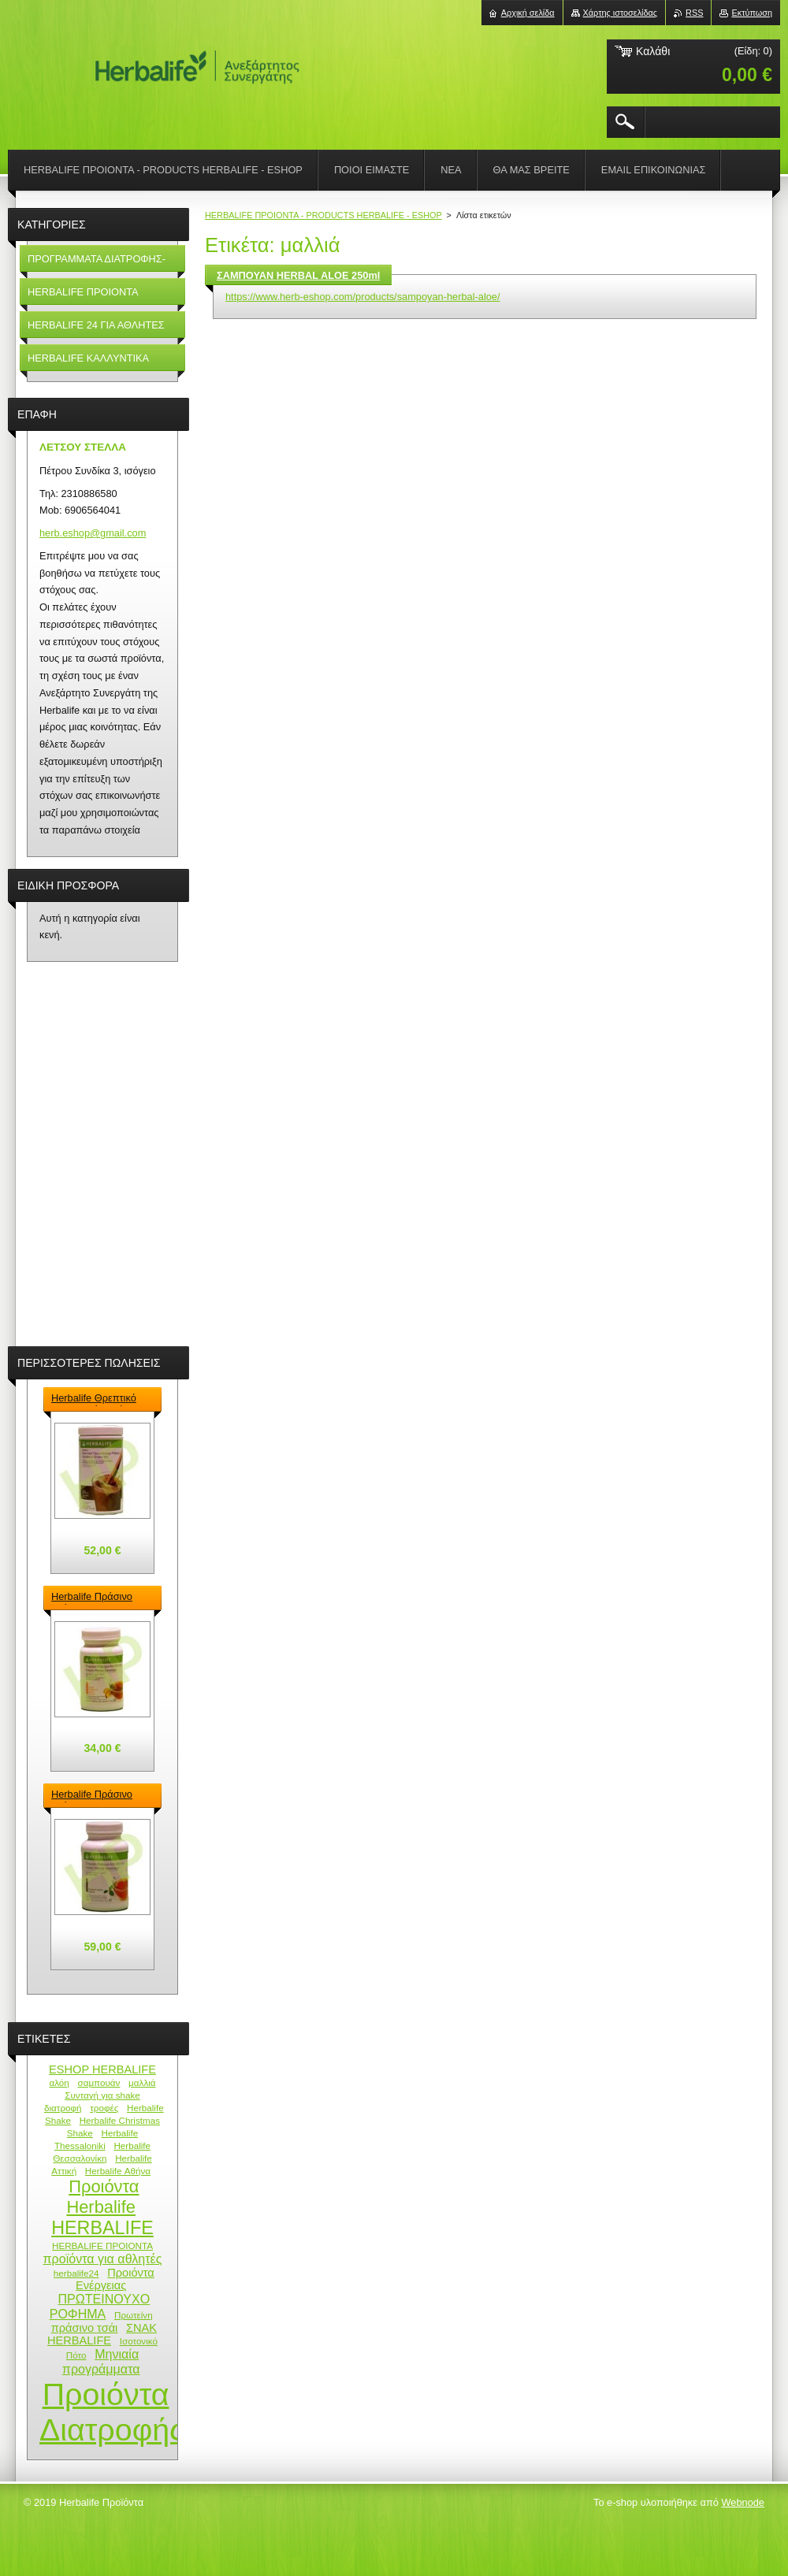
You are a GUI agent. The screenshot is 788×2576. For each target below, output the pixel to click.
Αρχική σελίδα (528, 12)
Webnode (742, 2502)
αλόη (59, 2082)
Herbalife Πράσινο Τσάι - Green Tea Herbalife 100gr (91, 1795)
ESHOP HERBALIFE (102, 2069)
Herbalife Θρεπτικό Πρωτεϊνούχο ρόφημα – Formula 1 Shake (99, 1399)
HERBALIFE (102, 2228)
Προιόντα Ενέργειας (115, 2279)
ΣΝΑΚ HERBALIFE (102, 2334)
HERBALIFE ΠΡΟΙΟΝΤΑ (102, 2245)
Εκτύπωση (751, 12)
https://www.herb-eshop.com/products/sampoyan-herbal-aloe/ (362, 297)
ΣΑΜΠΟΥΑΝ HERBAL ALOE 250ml (298, 275)
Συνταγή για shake (102, 2095)
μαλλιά (141, 2082)
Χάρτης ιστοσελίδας (620, 12)
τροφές (104, 2108)
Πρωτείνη (133, 2315)
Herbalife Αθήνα (118, 2171)
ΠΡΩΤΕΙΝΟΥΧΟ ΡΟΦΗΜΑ (100, 2306)
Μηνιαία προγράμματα (101, 2361)
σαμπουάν (98, 2082)
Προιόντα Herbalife (102, 2197)
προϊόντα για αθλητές (102, 2258)
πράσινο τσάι (84, 2328)
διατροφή (63, 2108)
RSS (694, 12)
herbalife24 (76, 2273)
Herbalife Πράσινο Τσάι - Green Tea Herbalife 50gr (91, 1598)
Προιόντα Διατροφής (111, 2412)
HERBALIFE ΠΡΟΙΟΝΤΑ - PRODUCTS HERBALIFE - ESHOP (323, 215)
